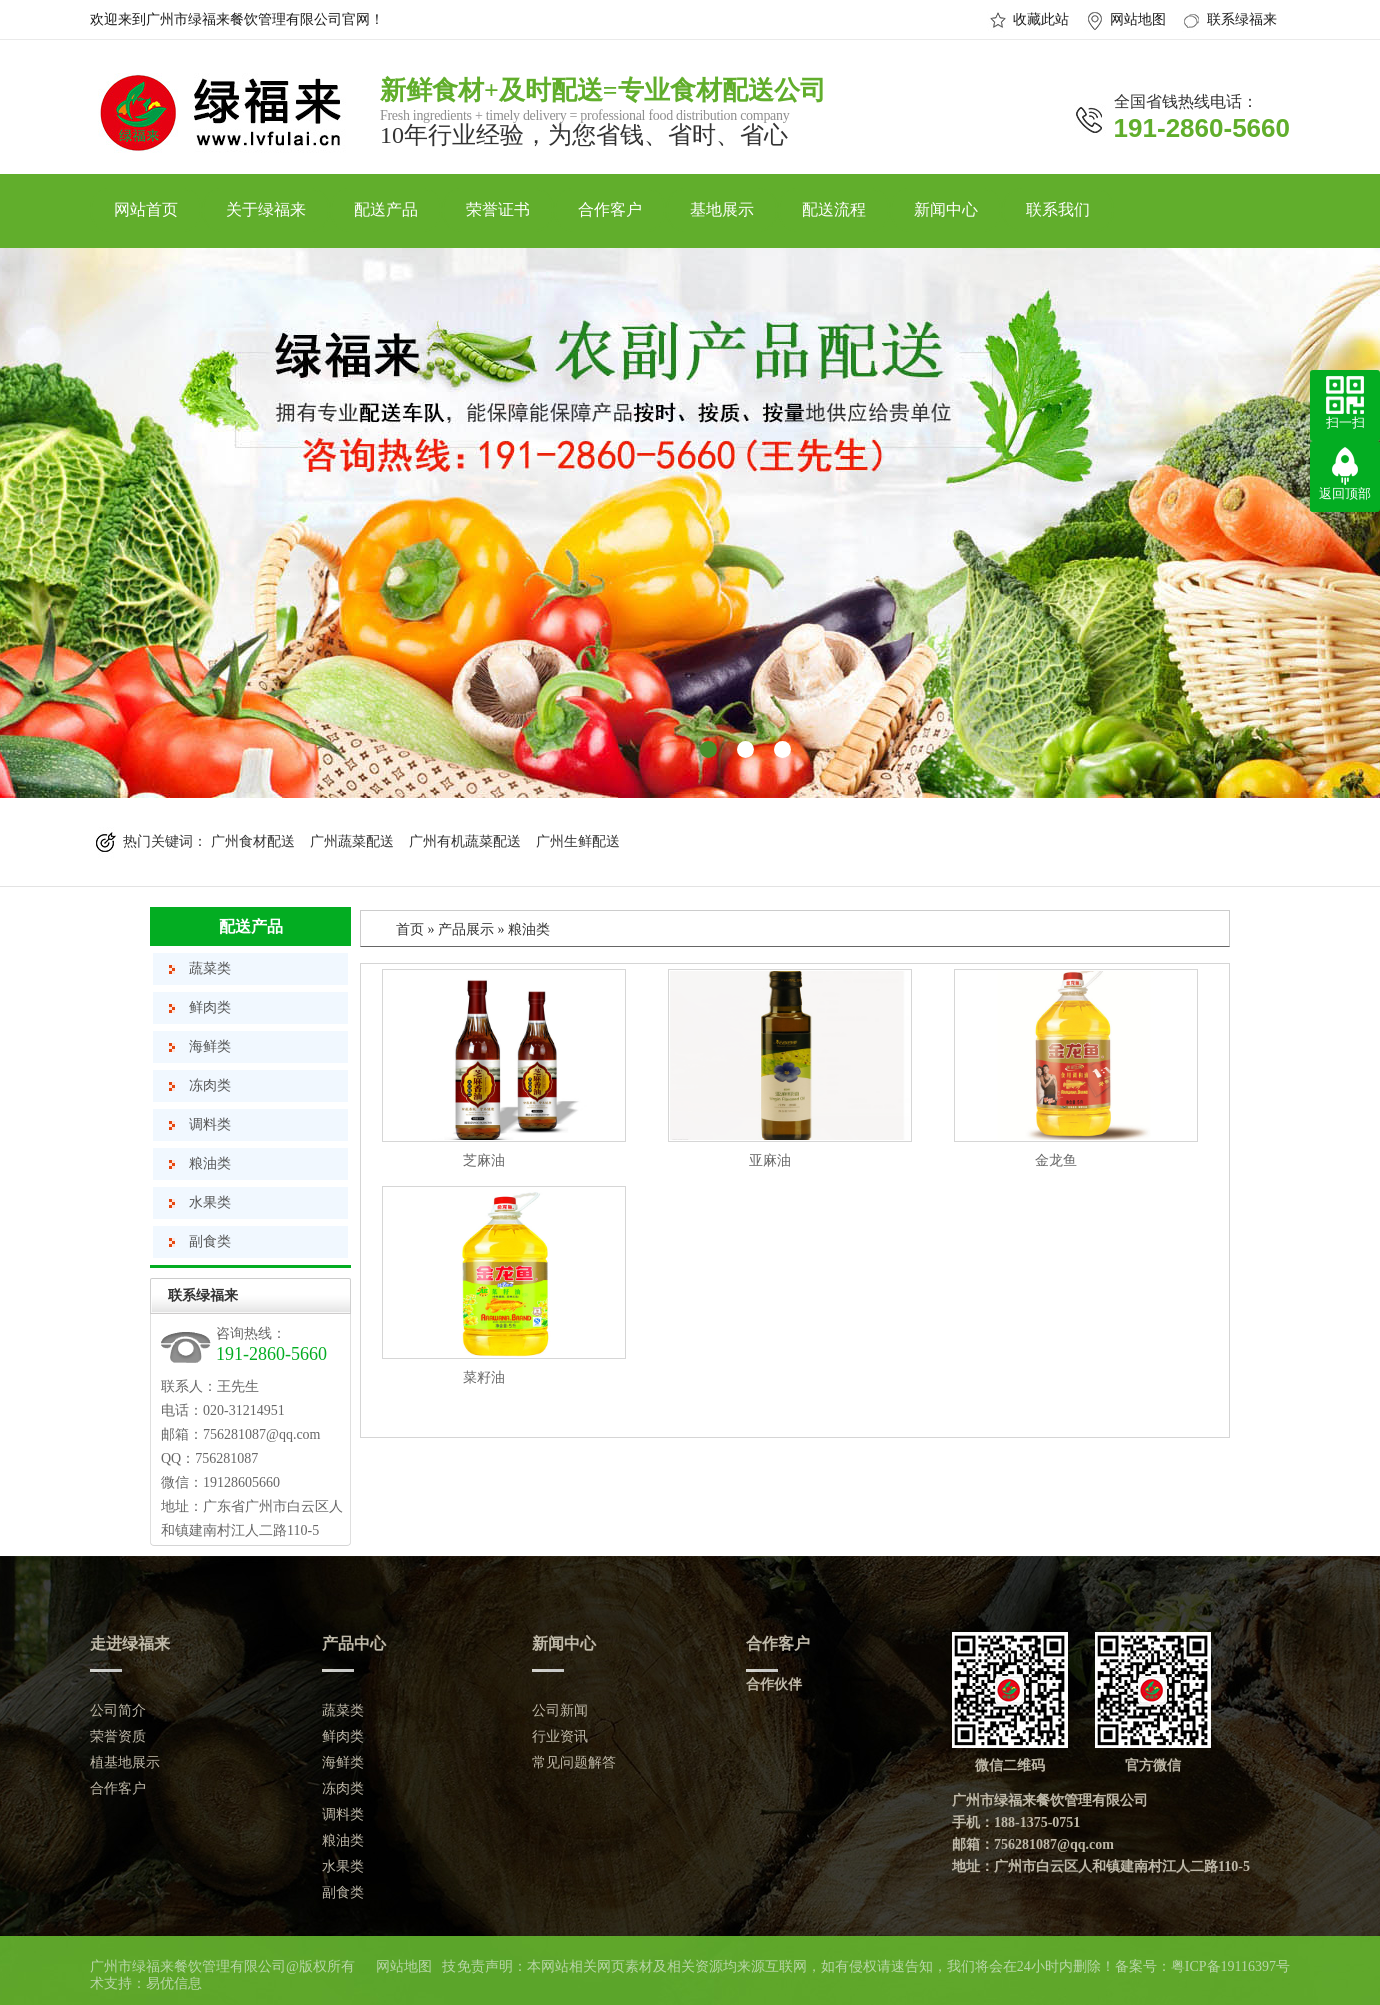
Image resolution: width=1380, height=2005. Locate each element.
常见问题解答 (574, 1762)
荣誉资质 (118, 1736)
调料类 (210, 1124)
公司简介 (118, 1710)
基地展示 (722, 209)
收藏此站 (1041, 19)
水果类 (210, 1202)
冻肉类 (210, 1085)
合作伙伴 (774, 1684)
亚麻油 (770, 1160)
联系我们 (1058, 209)
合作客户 (610, 209)
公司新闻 (560, 1710)
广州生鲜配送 (578, 841)
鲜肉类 (210, 1007)
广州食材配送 (253, 841)
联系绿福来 (1242, 19)
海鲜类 (210, 1046)
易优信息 (174, 1983)
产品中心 (354, 1643)
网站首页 (146, 209)
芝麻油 (484, 1160)
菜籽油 (484, 1377)
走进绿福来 (130, 1643)
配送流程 (834, 209)
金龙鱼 (1056, 1160)
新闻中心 (946, 209)
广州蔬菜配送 (352, 841)
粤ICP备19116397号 (1230, 1966)
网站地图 (1138, 19)
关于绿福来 (266, 209)
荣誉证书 (498, 209)
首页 (410, 929)
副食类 (210, 1241)
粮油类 (210, 1163)
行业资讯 (560, 1736)
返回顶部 (1345, 493)
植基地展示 (125, 1762)
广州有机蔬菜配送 (465, 841)
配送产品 (386, 209)
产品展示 (466, 929)
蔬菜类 (210, 968)
